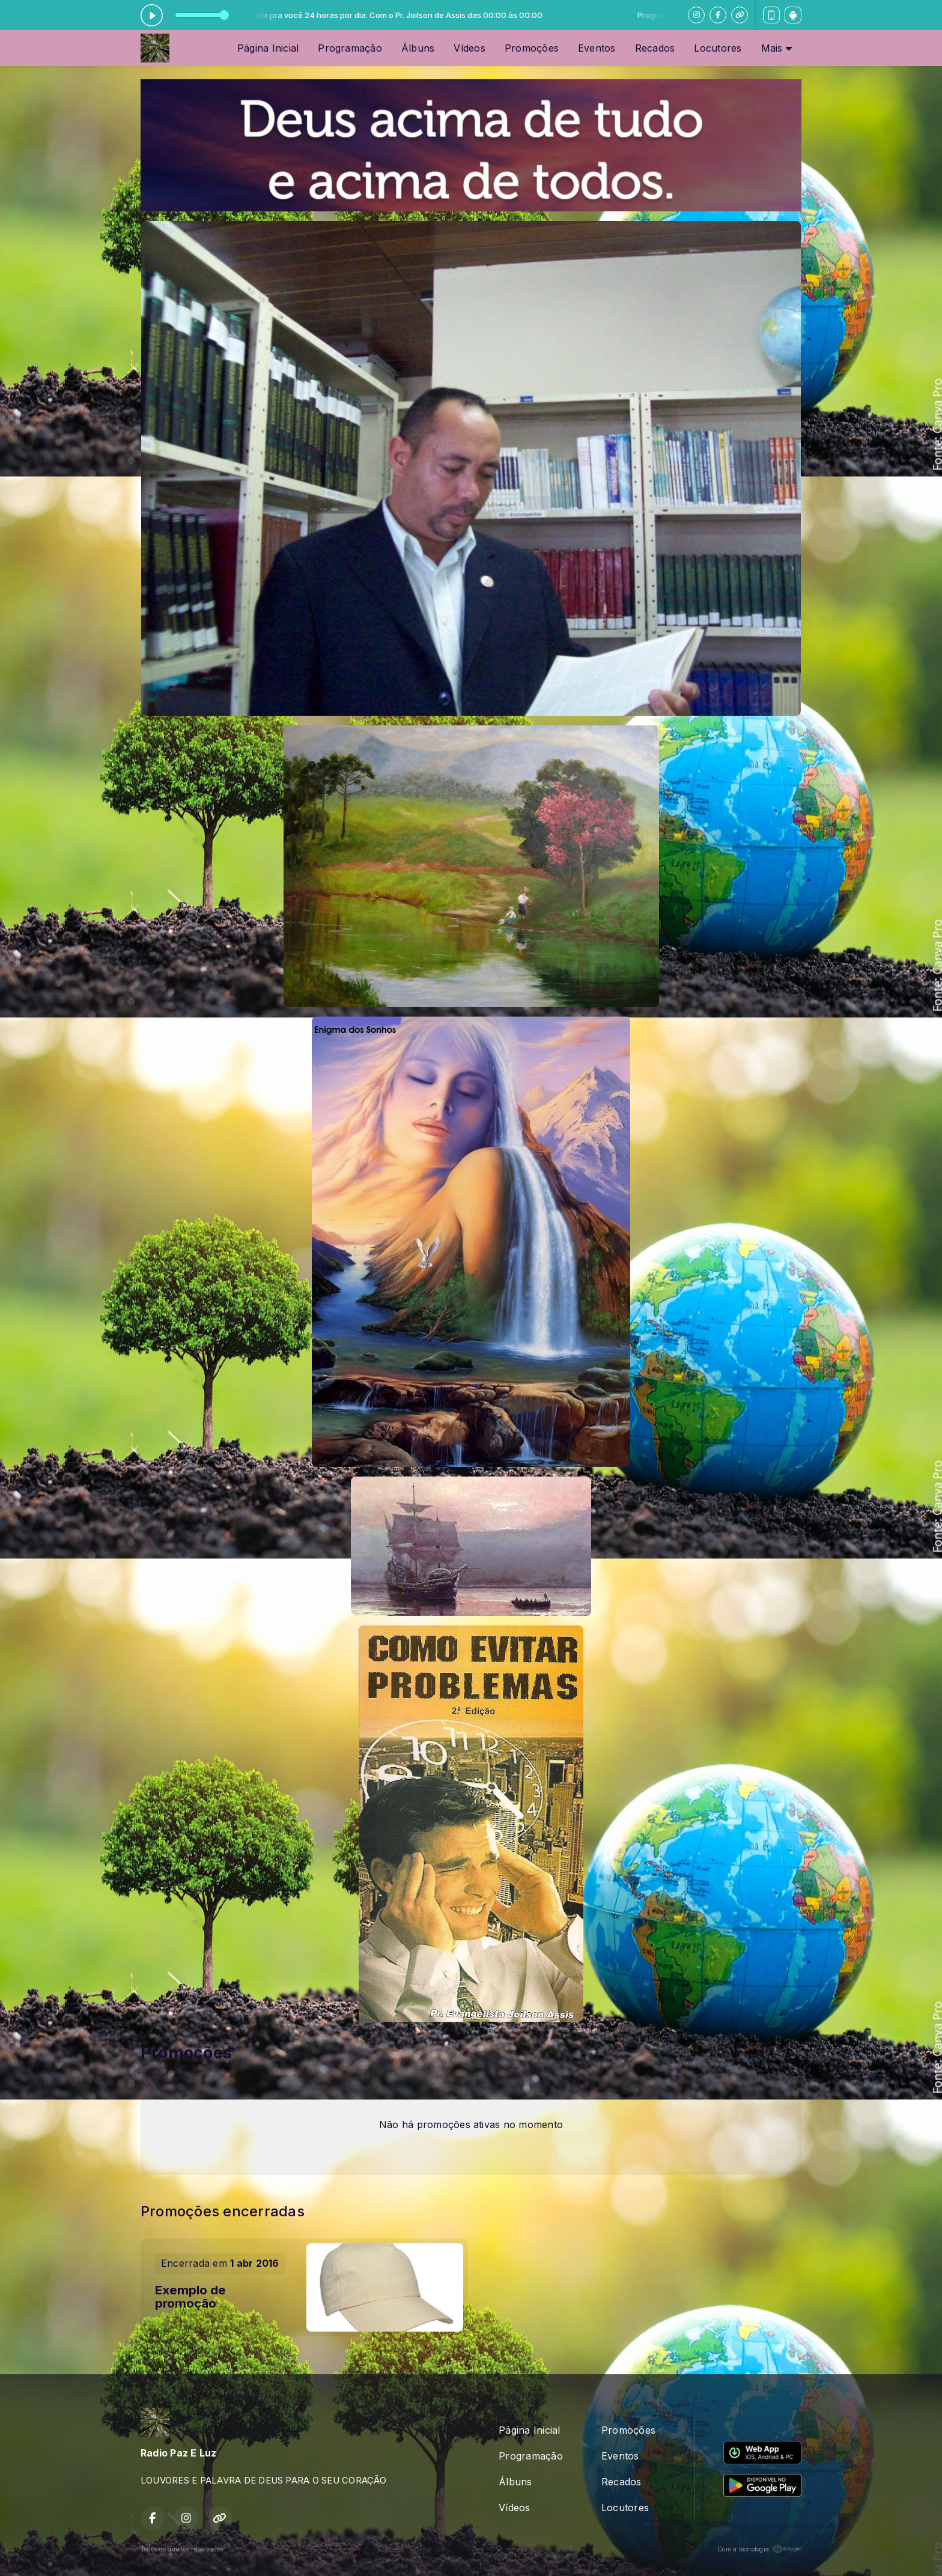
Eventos (597, 48)
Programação (350, 48)
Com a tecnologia (759, 2549)
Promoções (532, 48)
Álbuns (417, 48)
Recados (655, 48)
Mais (776, 48)
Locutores (717, 48)
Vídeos (469, 48)
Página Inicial (268, 48)
